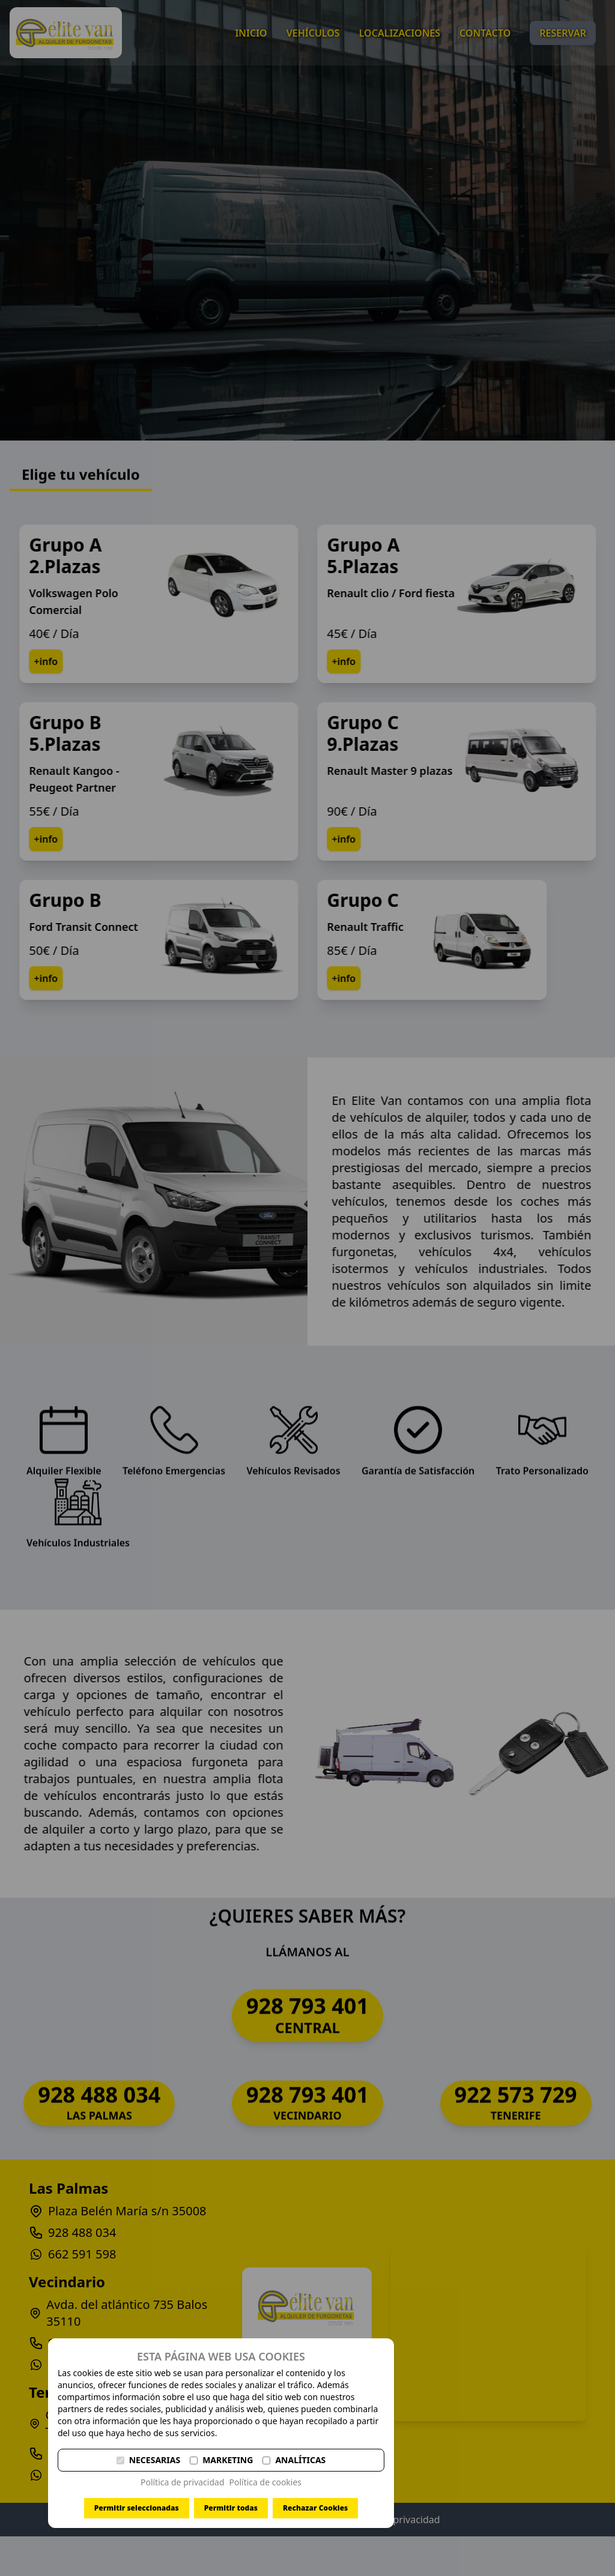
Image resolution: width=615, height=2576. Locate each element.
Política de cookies (265, 2482)
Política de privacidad (183, 2482)
